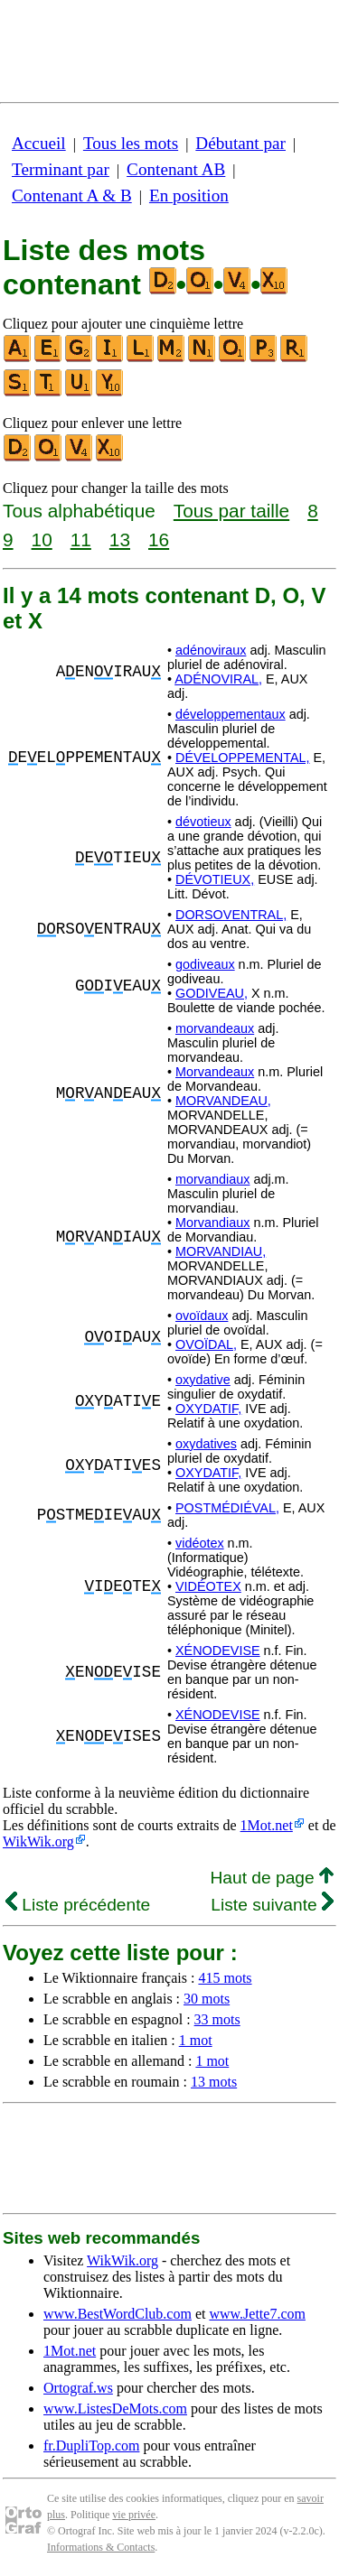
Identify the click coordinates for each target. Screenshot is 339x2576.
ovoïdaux (201, 1315)
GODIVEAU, (211, 993)
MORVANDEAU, (223, 1100)
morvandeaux (214, 1028)
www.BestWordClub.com (117, 2313)
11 (81, 539)
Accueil (39, 143)
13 (119, 539)
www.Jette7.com (257, 2313)
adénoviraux (210, 650)
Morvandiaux (212, 1222)
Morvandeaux (214, 1072)
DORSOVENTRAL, (231, 914)
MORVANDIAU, (220, 1251)
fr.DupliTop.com (91, 2445)
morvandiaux (212, 1179)
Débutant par (240, 143)
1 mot (195, 2040)
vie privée (133, 2514)
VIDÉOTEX (208, 1586)
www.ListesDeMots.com (115, 2408)
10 (42, 539)
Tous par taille (231, 510)
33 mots (217, 2019)
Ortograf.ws (78, 2387)
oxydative (203, 1379)
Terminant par (60, 169)
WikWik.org (38, 1841)
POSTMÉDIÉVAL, (227, 1508)
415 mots (224, 1977)
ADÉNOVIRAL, (218, 679)
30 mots (207, 1998)
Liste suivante (272, 1904)
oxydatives (206, 1444)
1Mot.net (266, 1825)
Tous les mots (130, 143)
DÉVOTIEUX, (214, 879)
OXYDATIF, (208, 1408)
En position (189, 195)
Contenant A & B (72, 195)
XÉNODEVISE (217, 1650)
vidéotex (199, 1543)
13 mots (214, 2081)
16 (158, 539)
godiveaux (205, 964)
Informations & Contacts (101, 2547)
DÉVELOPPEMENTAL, (242, 757)
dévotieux (203, 821)
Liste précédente (77, 1904)
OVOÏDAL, (206, 1344)
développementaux (230, 714)
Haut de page (272, 1877)
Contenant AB (176, 169)
